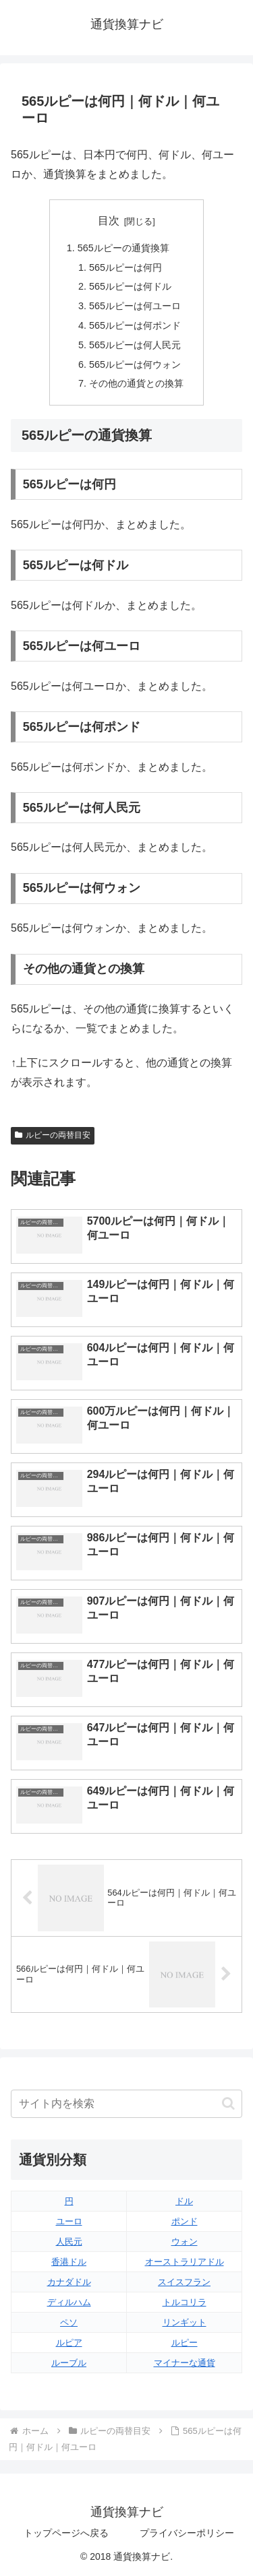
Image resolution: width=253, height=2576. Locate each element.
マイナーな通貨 (184, 2363)
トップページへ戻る (66, 2532)
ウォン (184, 2241)
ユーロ (69, 2221)
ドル (184, 2201)
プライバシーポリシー (187, 2532)
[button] (228, 2103)
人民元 (69, 2241)
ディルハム (69, 2302)
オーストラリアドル (184, 2262)
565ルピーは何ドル (130, 286)
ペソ (69, 2322)
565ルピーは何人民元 (135, 345)
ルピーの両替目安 (52, 1135)
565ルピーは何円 (125, 267)
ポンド (184, 2221)
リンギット (184, 2322)
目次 (108, 220)
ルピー (184, 2343)
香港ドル (68, 2262)
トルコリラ (184, 2302)
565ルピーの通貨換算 (123, 248)
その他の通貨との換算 (136, 383)
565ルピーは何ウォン (135, 364)
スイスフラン (184, 2282)
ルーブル (68, 2363)
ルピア (69, 2343)
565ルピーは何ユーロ (135, 305)
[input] (126, 2104)
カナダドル (69, 2282)
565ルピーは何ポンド (135, 325)
